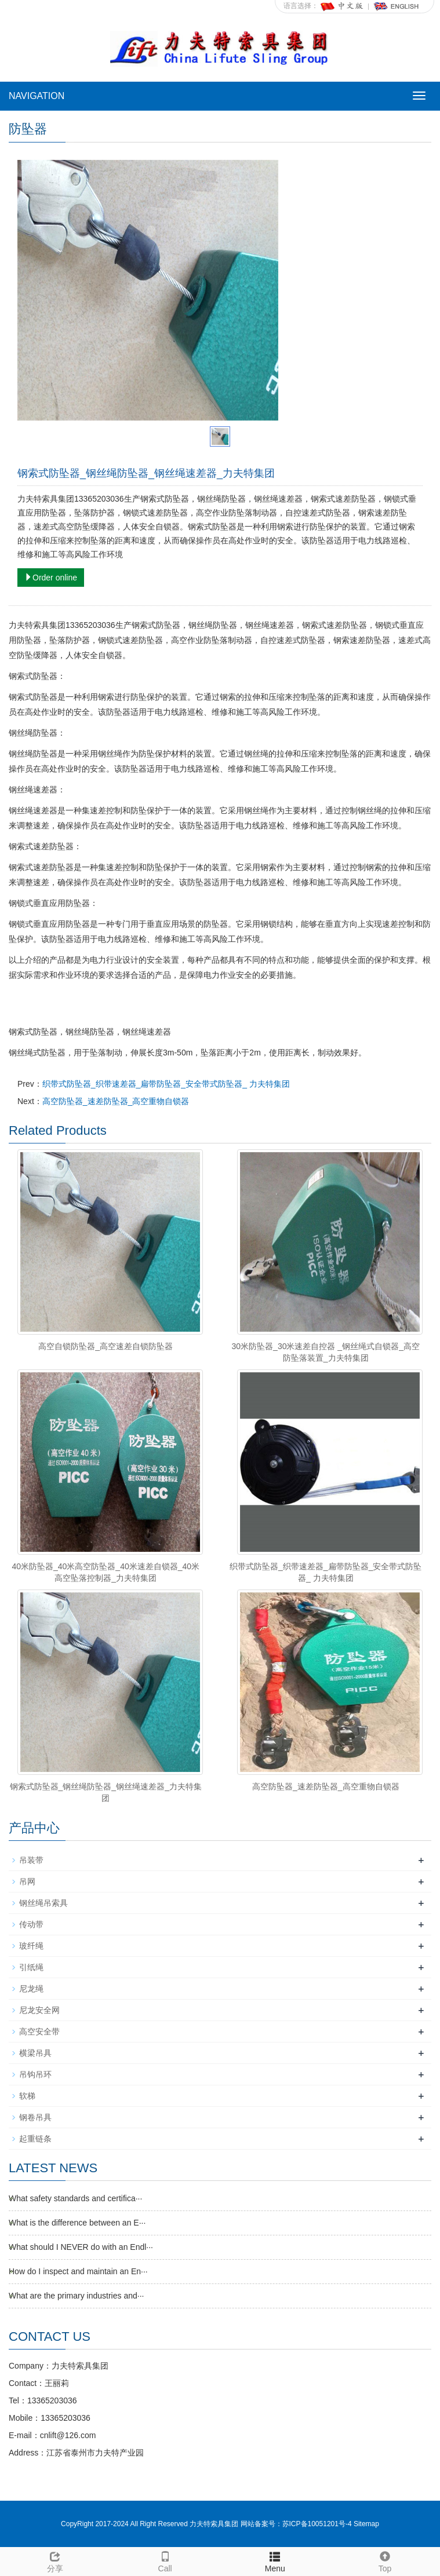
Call (165, 2560)
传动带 (31, 1924)
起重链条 (35, 2138)
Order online (50, 577)
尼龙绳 (31, 1988)
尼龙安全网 (39, 2010)
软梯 (27, 2095)
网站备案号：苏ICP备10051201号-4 (297, 2524)
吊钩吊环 (35, 2074)
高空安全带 (39, 2031)
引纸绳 (31, 1967)
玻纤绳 (31, 1945)
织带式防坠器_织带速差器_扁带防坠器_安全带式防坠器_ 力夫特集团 (166, 1083)
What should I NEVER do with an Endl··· (81, 2247)
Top (385, 2560)
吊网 (27, 1881)
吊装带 (31, 1860)
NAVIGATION (36, 96)
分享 (55, 2560)
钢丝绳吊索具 (43, 1903)
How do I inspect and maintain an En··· (78, 2271)
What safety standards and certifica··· (75, 2198)
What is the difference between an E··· (77, 2222)
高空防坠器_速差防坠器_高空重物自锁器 (116, 1101)
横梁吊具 (35, 2053)
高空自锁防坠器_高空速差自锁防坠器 (105, 1346)
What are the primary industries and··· (76, 2295)
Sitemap (366, 2524)
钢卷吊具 (35, 2117)
